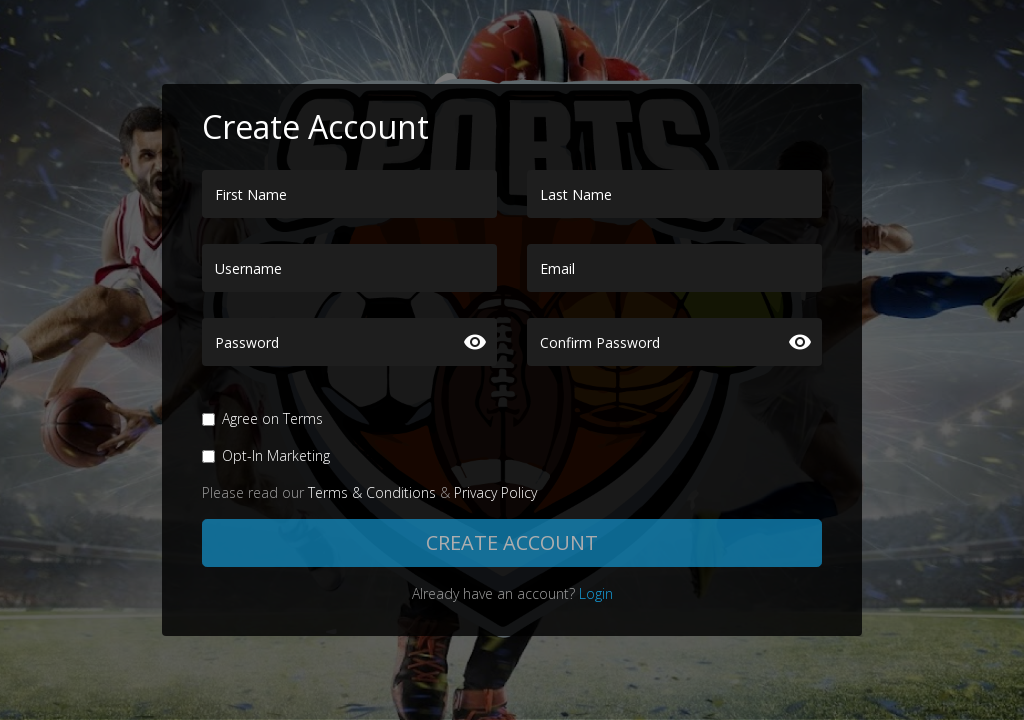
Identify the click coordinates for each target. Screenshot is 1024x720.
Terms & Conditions (372, 492)
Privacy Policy (495, 492)
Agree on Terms (272, 418)
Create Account (512, 542)
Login (596, 593)
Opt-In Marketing (276, 455)
